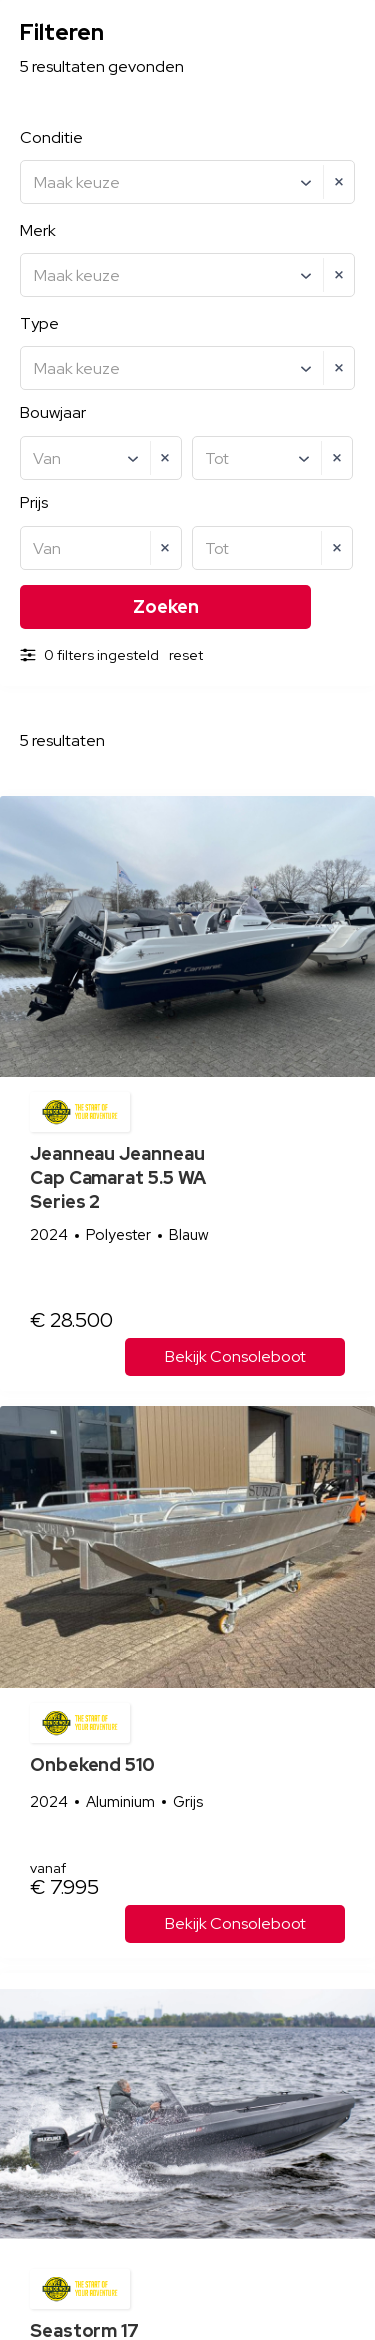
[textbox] (190, 183)
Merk (38, 230)
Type (39, 323)
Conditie (51, 137)
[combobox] (187, 182)
